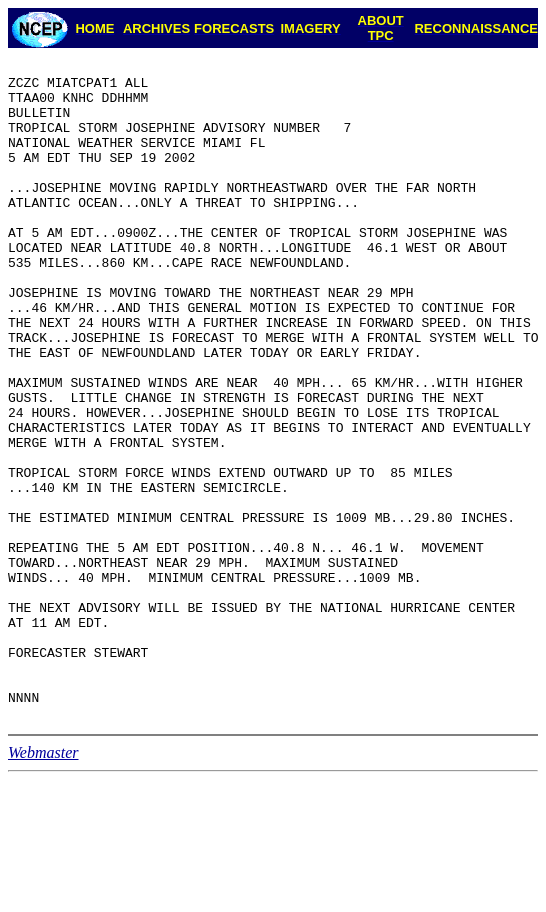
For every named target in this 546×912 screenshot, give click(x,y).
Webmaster (43, 884)
